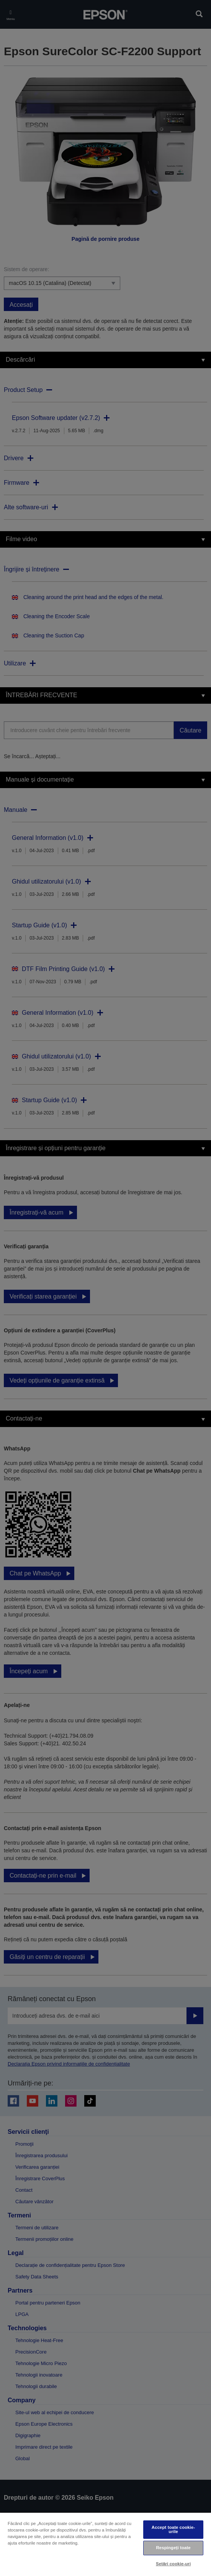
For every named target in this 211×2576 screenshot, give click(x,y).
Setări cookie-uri (173, 2563)
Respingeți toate (173, 2547)
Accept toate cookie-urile (173, 2529)
